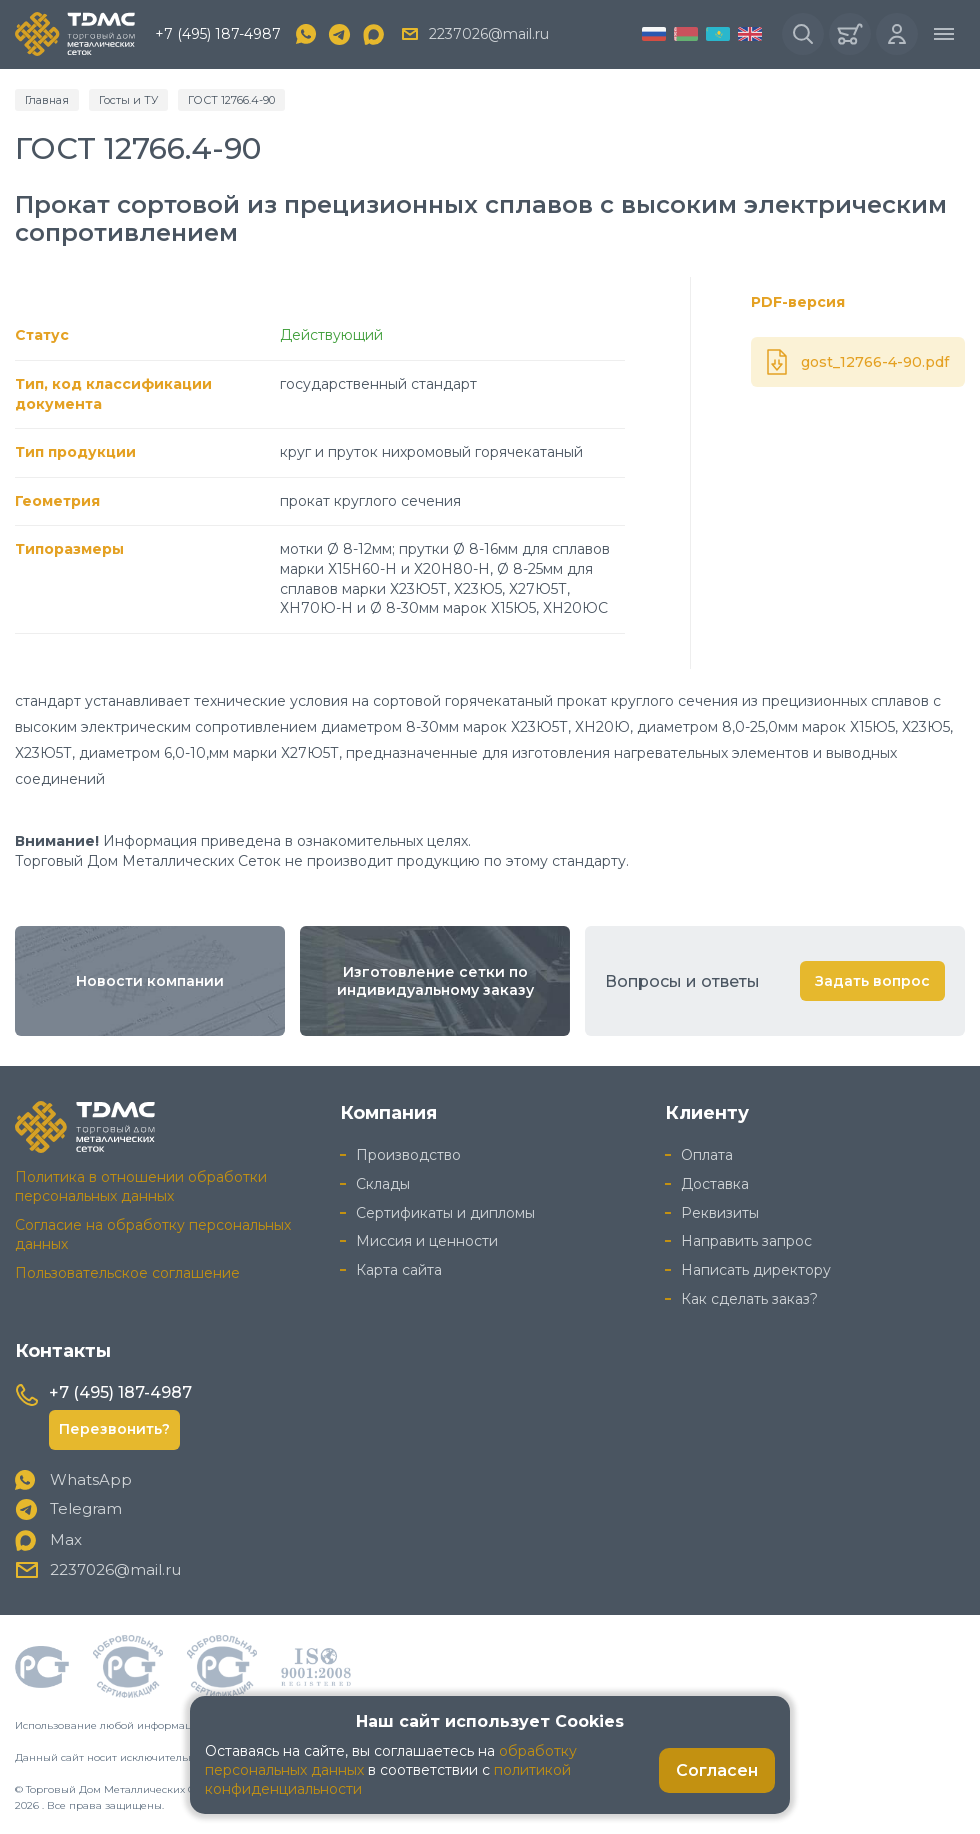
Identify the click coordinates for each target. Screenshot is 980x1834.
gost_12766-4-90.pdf (875, 362)
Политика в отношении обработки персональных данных (141, 1186)
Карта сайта (399, 1270)
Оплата (707, 1155)
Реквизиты (720, 1213)
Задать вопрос (872, 981)
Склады (383, 1184)
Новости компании (150, 981)
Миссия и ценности (427, 1241)
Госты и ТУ (128, 100)
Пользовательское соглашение (127, 1273)
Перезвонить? (114, 1429)
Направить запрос (746, 1241)
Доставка (715, 1184)
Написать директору (756, 1270)
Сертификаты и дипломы (445, 1213)
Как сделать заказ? (749, 1299)
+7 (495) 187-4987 (218, 34)
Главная (47, 100)
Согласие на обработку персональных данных (153, 1234)
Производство (408, 1155)
